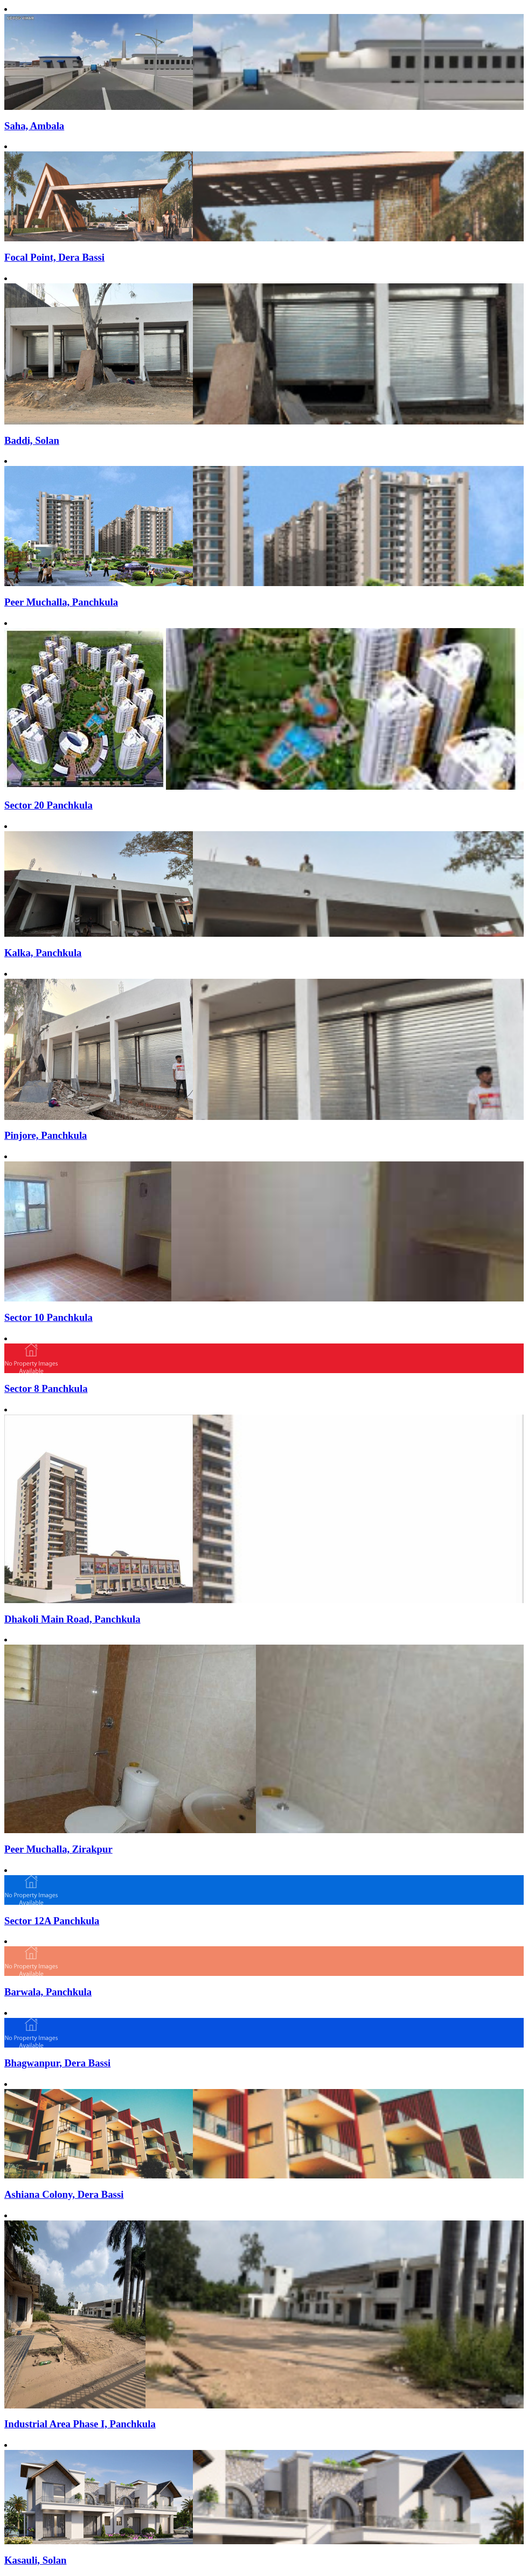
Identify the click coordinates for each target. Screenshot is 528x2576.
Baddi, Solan (31, 440)
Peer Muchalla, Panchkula (61, 602)
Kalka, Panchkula (42, 952)
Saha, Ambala (34, 125)
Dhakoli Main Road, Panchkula (72, 1619)
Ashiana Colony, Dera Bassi (63, 2194)
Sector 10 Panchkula (48, 1317)
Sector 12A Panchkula (51, 1920)
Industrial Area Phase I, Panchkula (80, 2423)
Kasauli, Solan (35, 2560)
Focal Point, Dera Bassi (54, 257)
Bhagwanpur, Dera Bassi (57, 2063)
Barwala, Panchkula (48, 1991)
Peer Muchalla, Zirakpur (58, 1849)
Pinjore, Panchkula (45, 1135)
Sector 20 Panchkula (48, 805)
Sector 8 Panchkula (45, 1388)
